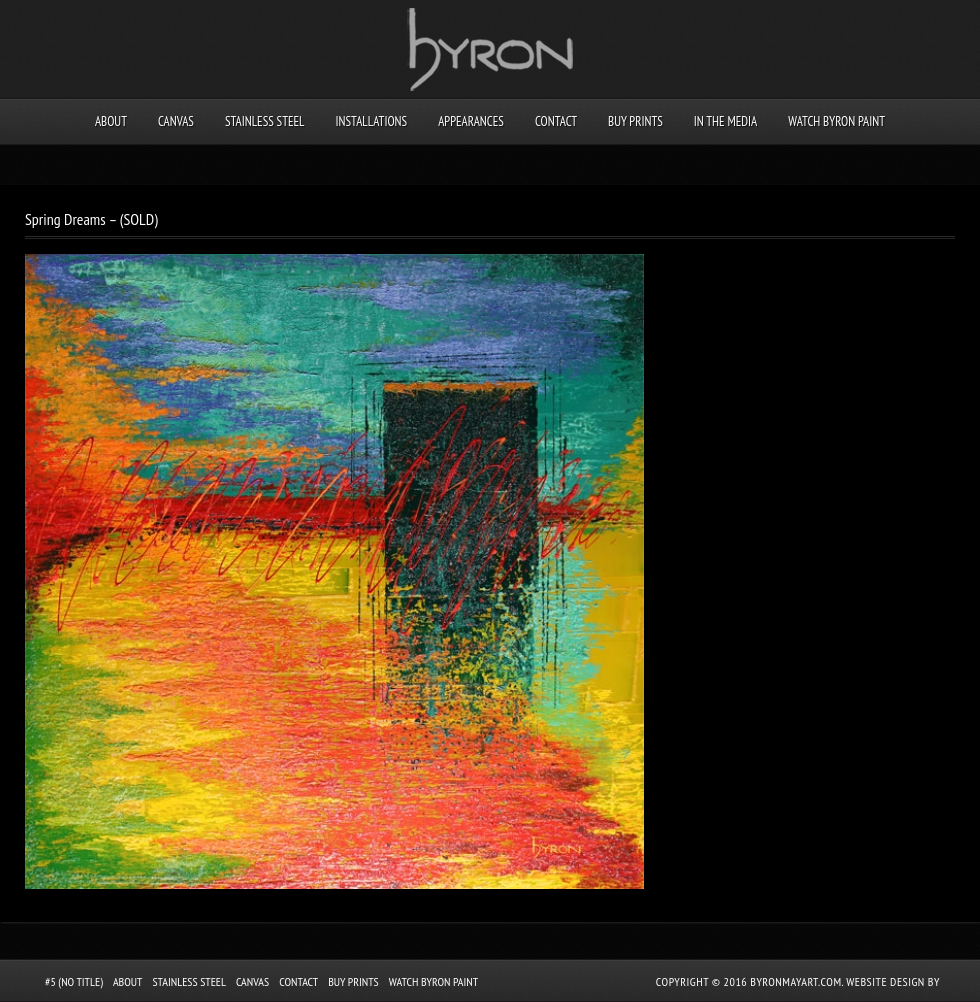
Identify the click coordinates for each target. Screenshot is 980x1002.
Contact (556, 121)
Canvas (176, 121)
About (111, 121)
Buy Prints (635, 121)
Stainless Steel (265, 121)
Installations (371, 121)
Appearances (471, 121)
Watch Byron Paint (836, 121)
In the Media (725, 121)
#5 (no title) (74, 981)
